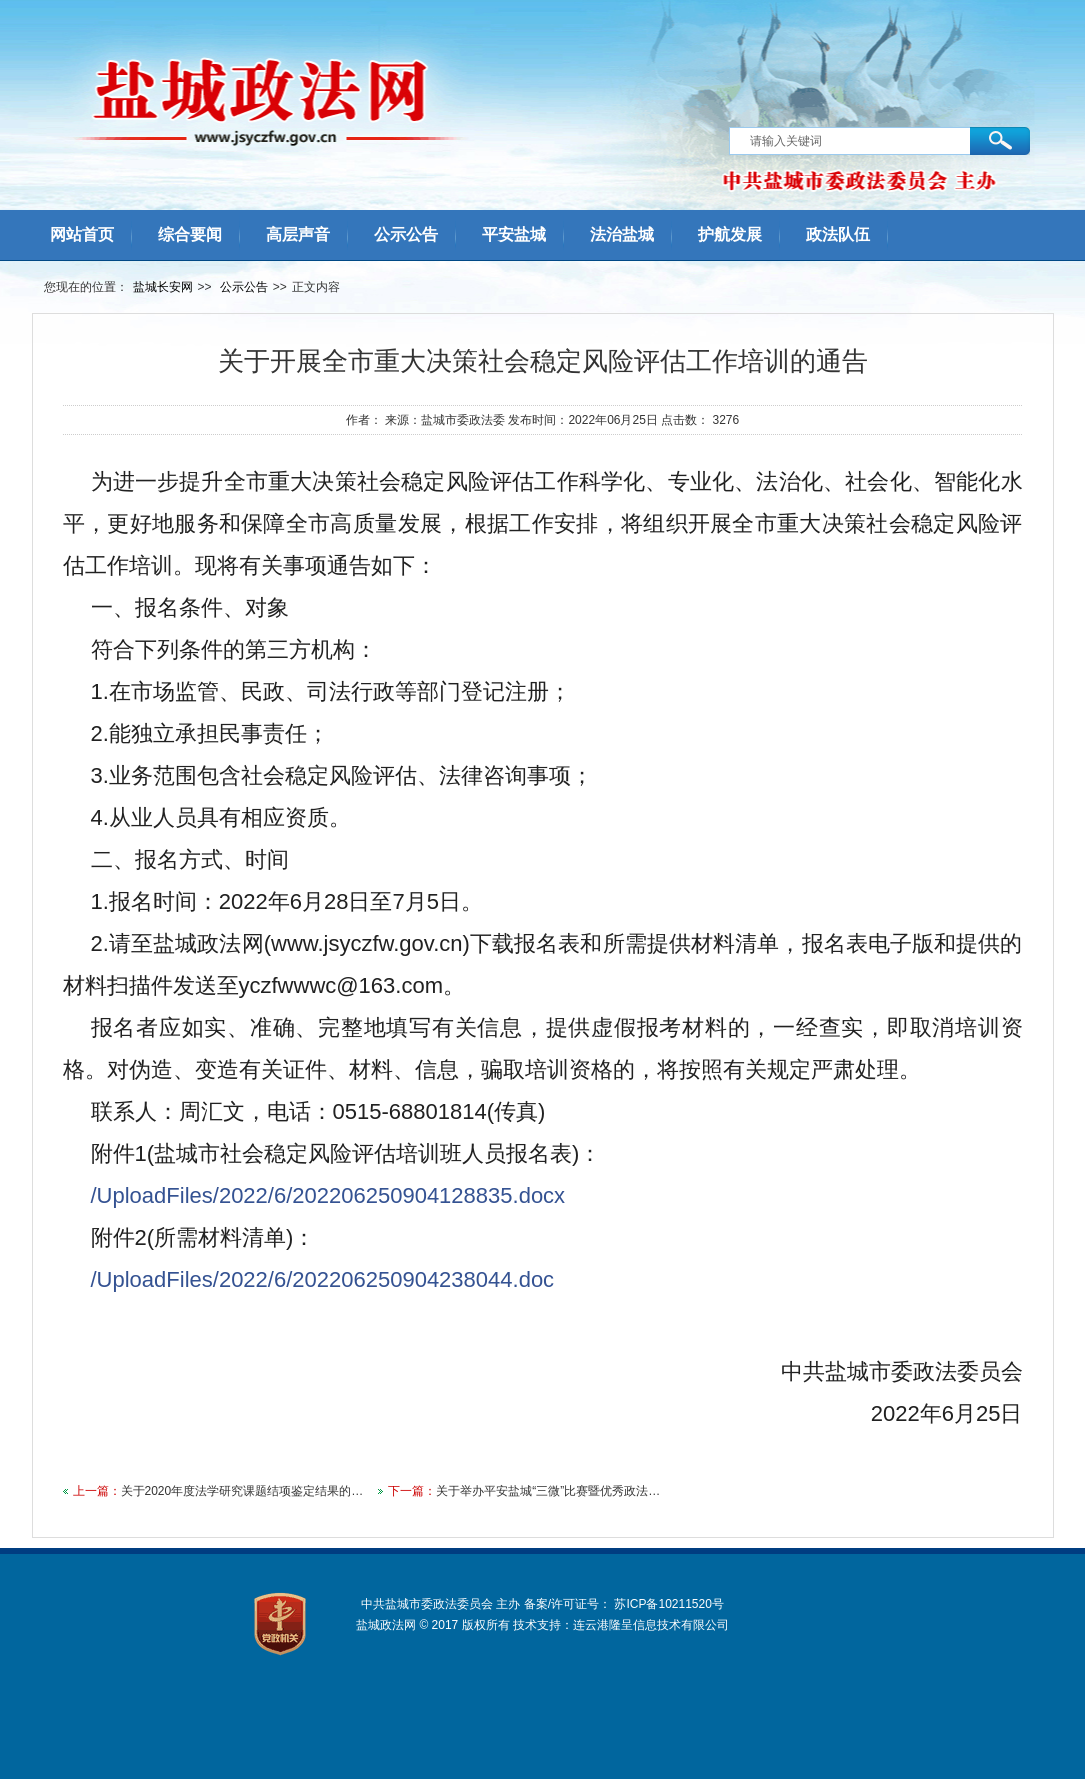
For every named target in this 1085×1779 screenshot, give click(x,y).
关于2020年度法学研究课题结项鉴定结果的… (242, 1491)
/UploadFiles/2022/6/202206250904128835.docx (328, 1195)
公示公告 (244, 287)
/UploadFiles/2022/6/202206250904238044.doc (323, 1279)
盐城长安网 (163, 287)
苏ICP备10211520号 (668, 1604)
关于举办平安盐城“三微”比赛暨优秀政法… (548, 1491)
